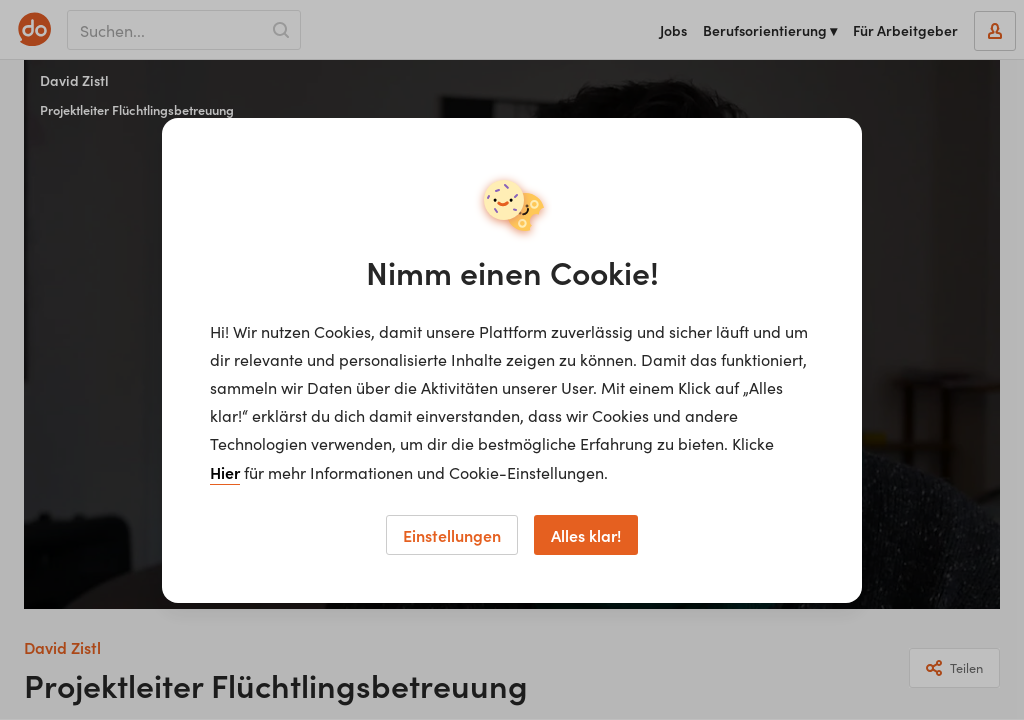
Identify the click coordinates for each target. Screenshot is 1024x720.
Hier (225, 472)
